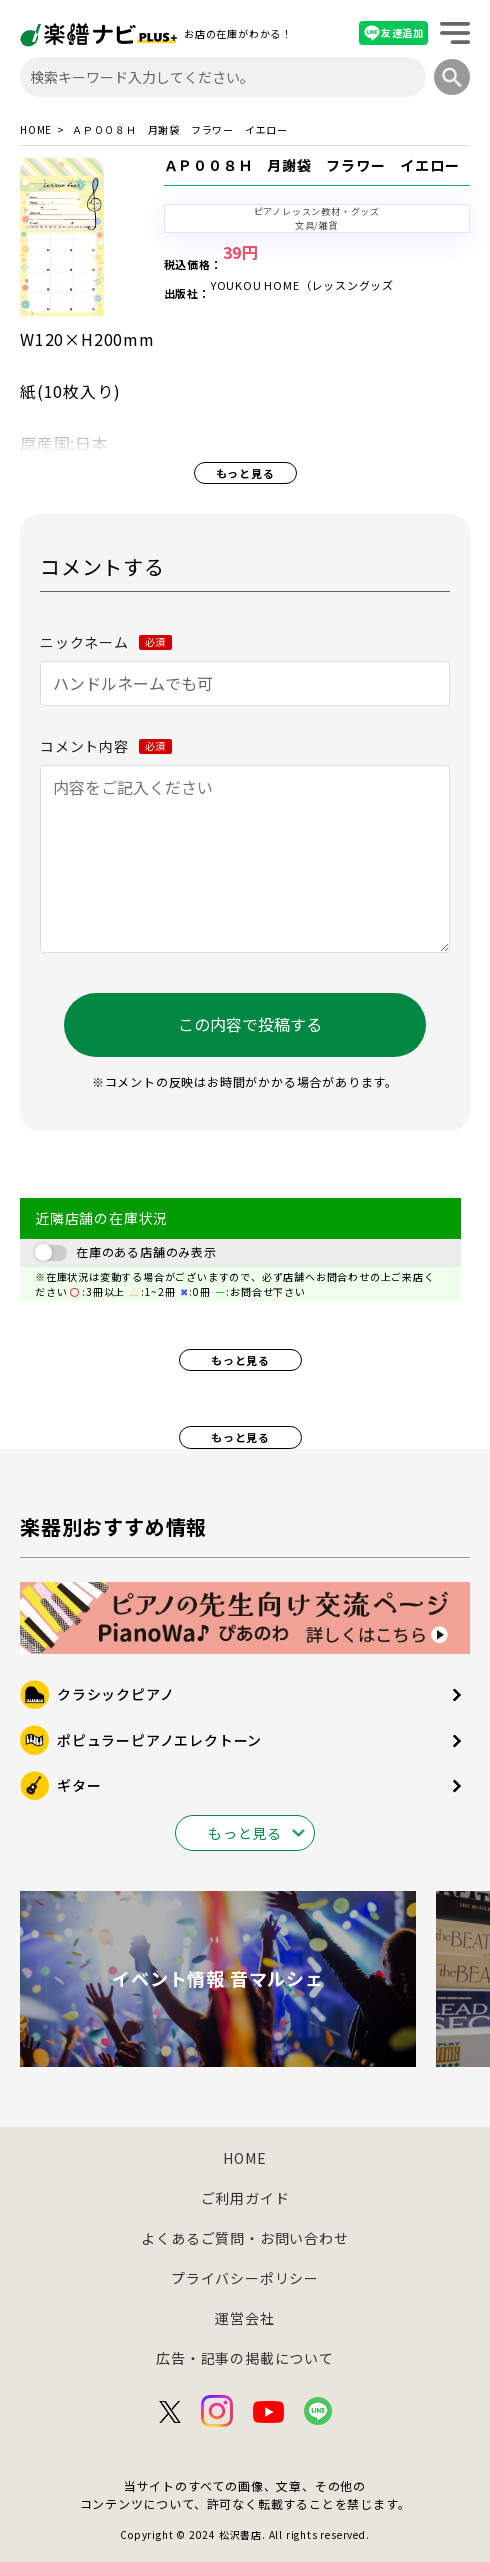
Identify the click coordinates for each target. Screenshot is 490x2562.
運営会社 (244, 2318)
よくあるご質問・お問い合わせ (244, 2238)
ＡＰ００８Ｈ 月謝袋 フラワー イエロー (312, 165)
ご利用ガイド (245, 2198)
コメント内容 (106, 746)
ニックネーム (106, 642)
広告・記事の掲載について (245, 2358)
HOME (36, 130)
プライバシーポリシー (245, 2278)
